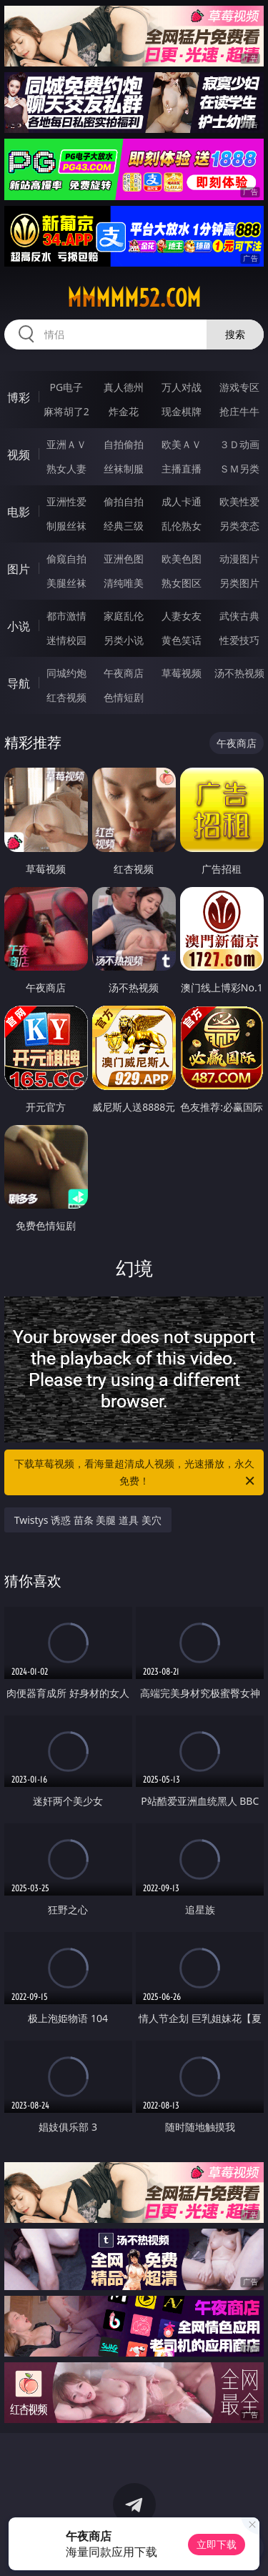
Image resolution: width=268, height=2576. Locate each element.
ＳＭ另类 (239, 468)
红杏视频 (66, 697)
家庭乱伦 (124, 616)
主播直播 (182, 468)
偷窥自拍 (66, 558)
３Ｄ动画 (239, 444)
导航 (18, 683)
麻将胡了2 (66, 411)
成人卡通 (182, 501)
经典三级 (124, 525)
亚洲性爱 (66, 501)
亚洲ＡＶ (66, 444)
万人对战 (182, 387)
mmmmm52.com (134, 298)
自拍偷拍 (124, 444)
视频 (18, 454)
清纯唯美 (124, 583)
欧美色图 (182, 558)
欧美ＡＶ (182, 444)
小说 (18, 626)
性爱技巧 (239, 640)
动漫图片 (239, 558)
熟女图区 (182, 583)
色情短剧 (124, 697)
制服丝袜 (66, 525)
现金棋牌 (182, 411)
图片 (18, 569)
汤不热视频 (239, 673)
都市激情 (66, 616)
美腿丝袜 (66, 583)
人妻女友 (182, 616)
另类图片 (239, 583)
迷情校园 (66, 640)
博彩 (18, 397)
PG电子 (66, 387)
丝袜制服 (124, 468)
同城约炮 (66, 673)
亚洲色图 (124, 558)
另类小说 (124, 640)
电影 (18, 512)
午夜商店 (124, 673)
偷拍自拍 (124, 501)
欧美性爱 (239, 501)
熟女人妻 (66, 468)
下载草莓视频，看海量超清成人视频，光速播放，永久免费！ (135, 1473)
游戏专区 (239, 387)
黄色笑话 (182, 640)
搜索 (235, 334)
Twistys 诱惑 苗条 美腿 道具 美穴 (88, 1520)
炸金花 (124, 411)
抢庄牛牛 (239, 411)
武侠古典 (239, 616)
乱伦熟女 (182, 525)
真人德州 (124, 387)
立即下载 (217, 2544)
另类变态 (239, 525)
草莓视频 (182, 673)
